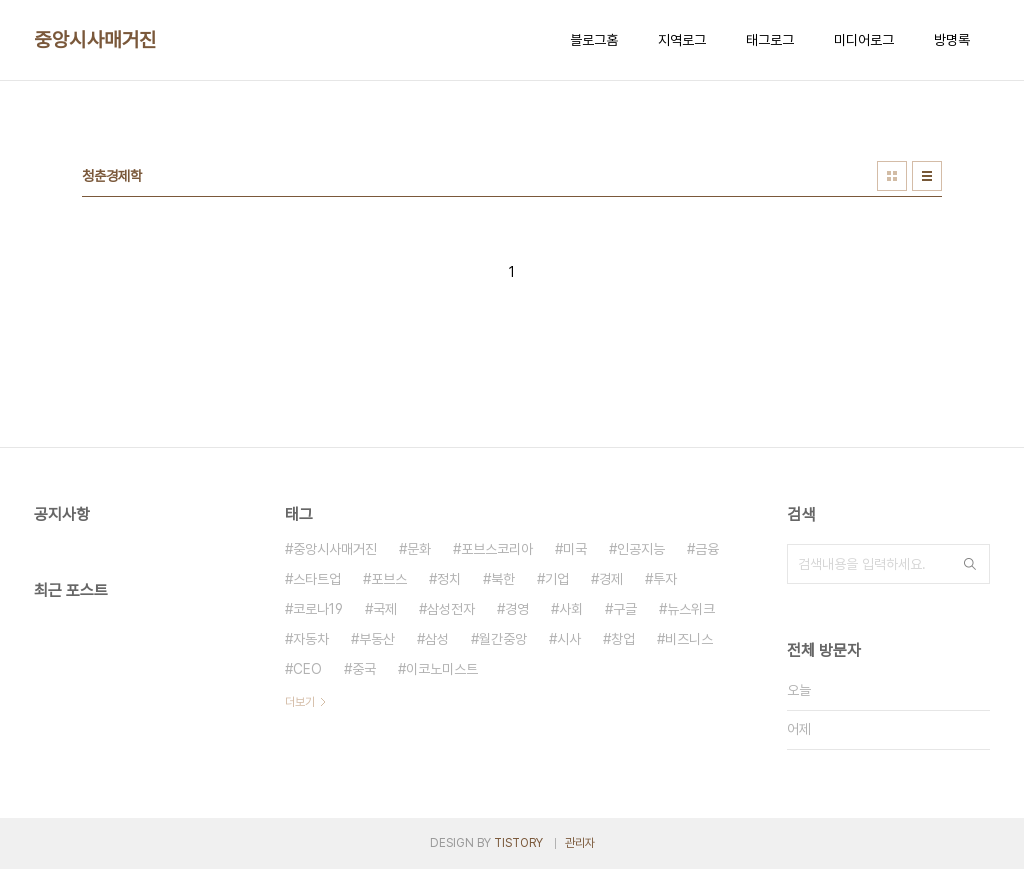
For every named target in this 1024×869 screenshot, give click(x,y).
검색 (970, 564)
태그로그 (770, 40)
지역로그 (682, 40)
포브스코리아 (497, 549)
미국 (575, 549)
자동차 (311, 639)
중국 (364, 669)
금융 (707, 549)
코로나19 (318, 609)
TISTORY (518, 843)
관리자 (580, 843)
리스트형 (927, 176)
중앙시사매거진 (95, 40)
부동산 (377, 639)
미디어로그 (864, 40)
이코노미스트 (442, 669)
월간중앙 (503, 639)
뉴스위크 (691, 609)
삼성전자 (451, 609)
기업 (557, 579)
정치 (449, 579)
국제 (385, 609)
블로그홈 (594, 40)
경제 (611, 579)
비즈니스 (689, 639)
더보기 (300, 702)
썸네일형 (892, 176)
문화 (419, 549)
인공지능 (641, 549)
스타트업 (317, 579)
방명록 (952, 40)
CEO (307, 669)
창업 (623, 639)
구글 (625, 609)
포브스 (389, 579)
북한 (503, 579)
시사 (569, 639)
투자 (665, 579)
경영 (517, 609)
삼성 (437, 639)
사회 (571, 609)
